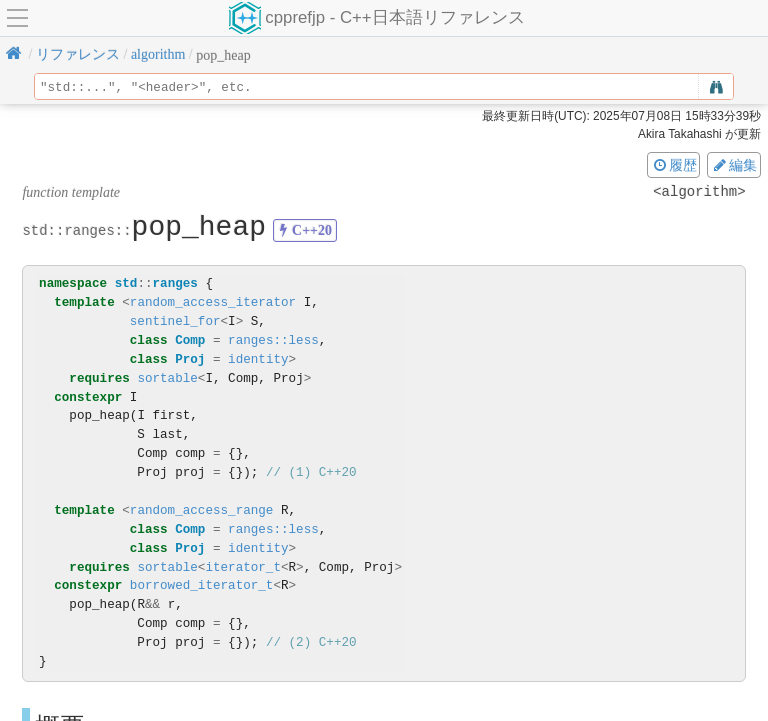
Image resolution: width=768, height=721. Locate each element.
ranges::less (273, 340)
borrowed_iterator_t (202, 585)
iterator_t (243, 567)
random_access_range (202, 510)
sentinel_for (175, 321)
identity (258, 359)
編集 (734, 165)
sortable (167, 378)
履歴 (674, 165)
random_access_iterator (213, 302)
